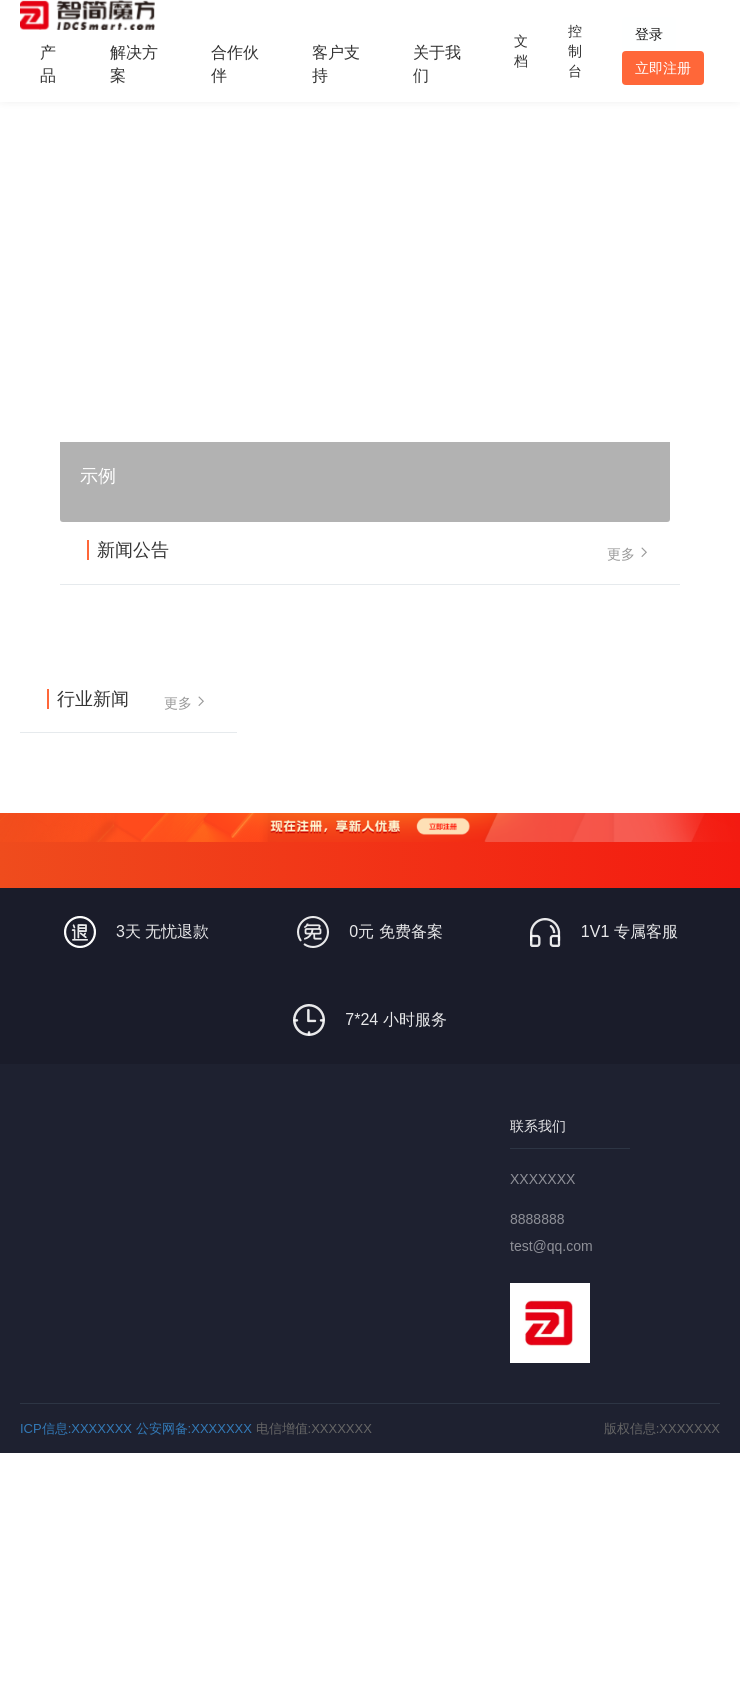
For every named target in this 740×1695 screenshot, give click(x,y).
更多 (630, 552)
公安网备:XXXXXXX (194, 1428)
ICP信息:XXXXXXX (76, 1428)
